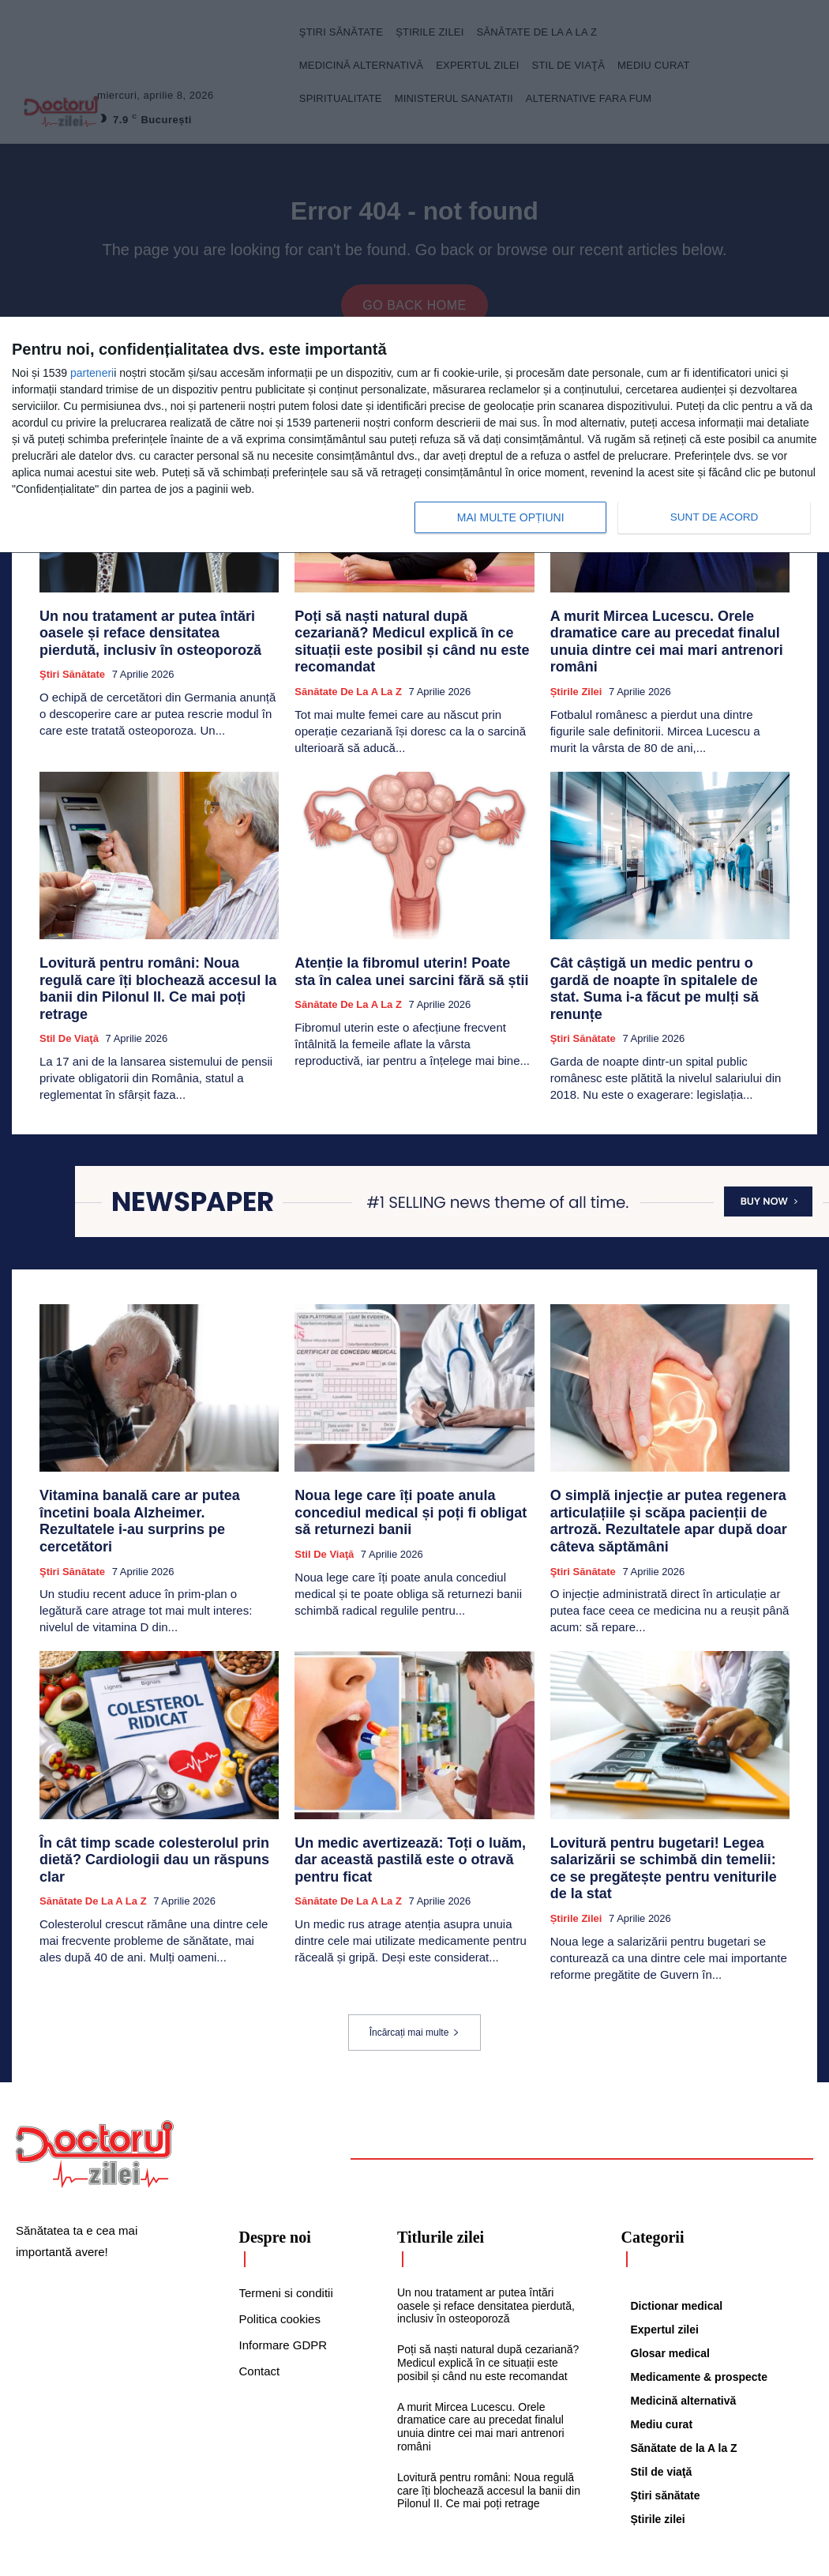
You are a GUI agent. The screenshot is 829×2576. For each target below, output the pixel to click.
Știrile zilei (576, 672)
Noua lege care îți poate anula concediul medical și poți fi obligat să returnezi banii (412, 1456)
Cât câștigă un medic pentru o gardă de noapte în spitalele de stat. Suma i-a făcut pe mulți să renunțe (666, 956)
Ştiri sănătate (72, 672)
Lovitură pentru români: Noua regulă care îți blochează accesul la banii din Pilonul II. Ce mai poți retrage (159, 956)
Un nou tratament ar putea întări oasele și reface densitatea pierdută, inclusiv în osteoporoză (155, 635)
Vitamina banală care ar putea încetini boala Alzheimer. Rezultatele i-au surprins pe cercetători (156, 1463)
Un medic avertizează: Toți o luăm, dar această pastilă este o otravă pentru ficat (408, 1791)
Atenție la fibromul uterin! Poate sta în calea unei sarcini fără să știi (401, 949)
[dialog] (414, 435)
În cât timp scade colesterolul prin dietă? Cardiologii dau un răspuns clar (154, 1791)
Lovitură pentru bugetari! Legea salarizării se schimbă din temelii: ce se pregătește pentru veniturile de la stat (668, 1798)
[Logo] (95, 2071)
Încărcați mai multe (414, 1949)
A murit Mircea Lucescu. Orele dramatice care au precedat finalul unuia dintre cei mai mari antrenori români (664, 635)
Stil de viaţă (69, 993)
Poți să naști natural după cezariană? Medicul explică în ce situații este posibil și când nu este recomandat (408, 635)
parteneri (92, 372)
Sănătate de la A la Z (348, 672)
